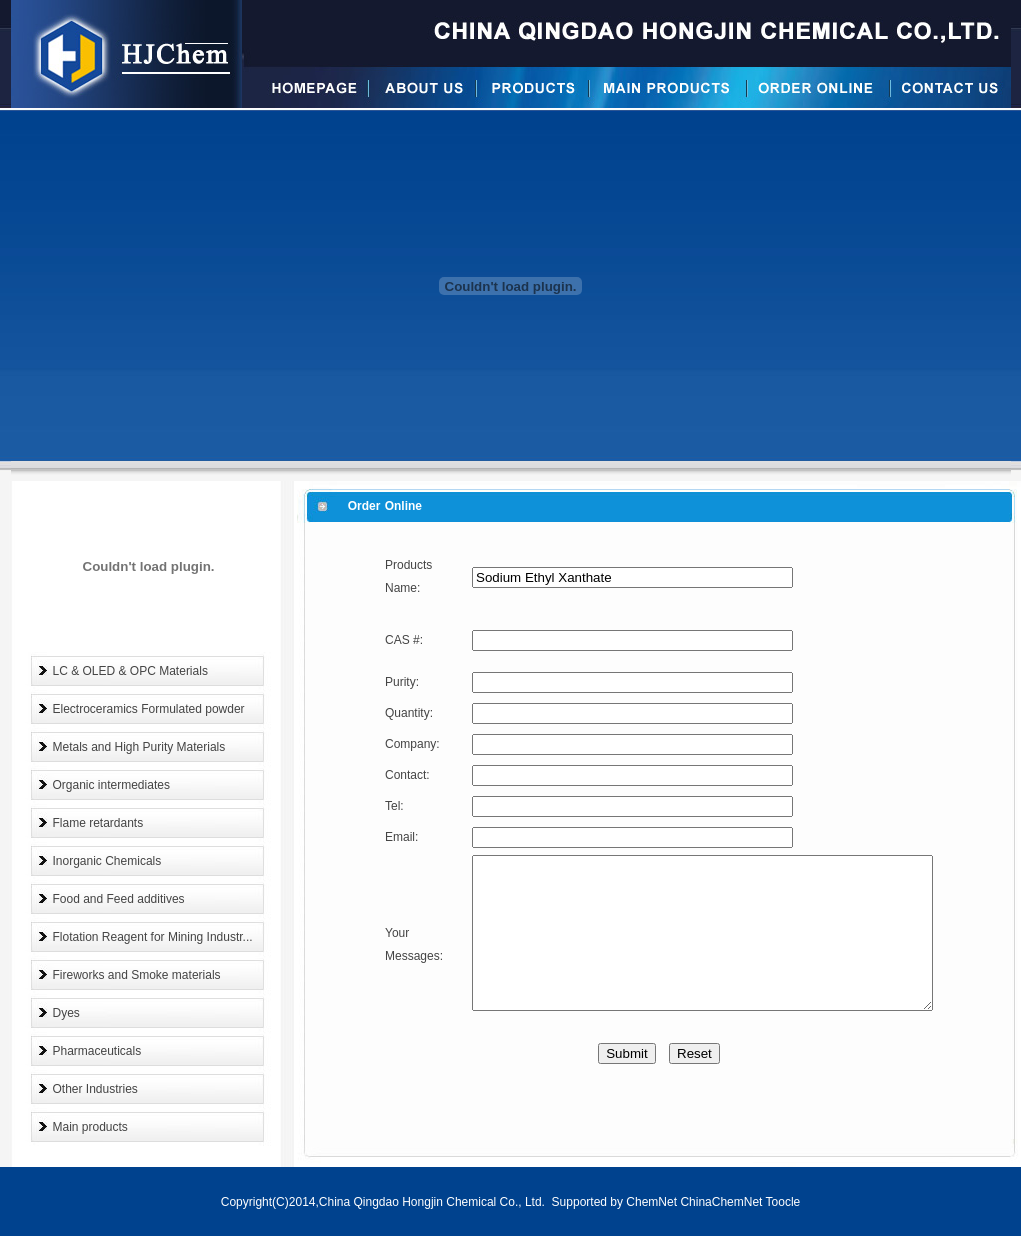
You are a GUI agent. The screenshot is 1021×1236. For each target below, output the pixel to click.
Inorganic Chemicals (107, 861)
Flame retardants (98, 823)
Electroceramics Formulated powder (149, 709)
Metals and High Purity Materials (139, 747)
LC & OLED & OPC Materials (130, 671)
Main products (90, 1127)
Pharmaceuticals (97, 1051)
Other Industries (95, 1089)
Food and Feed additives (119, 899)
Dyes (66, 1013)
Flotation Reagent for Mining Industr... (153, 937)
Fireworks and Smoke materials (137, 975)
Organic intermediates (111, 785)
